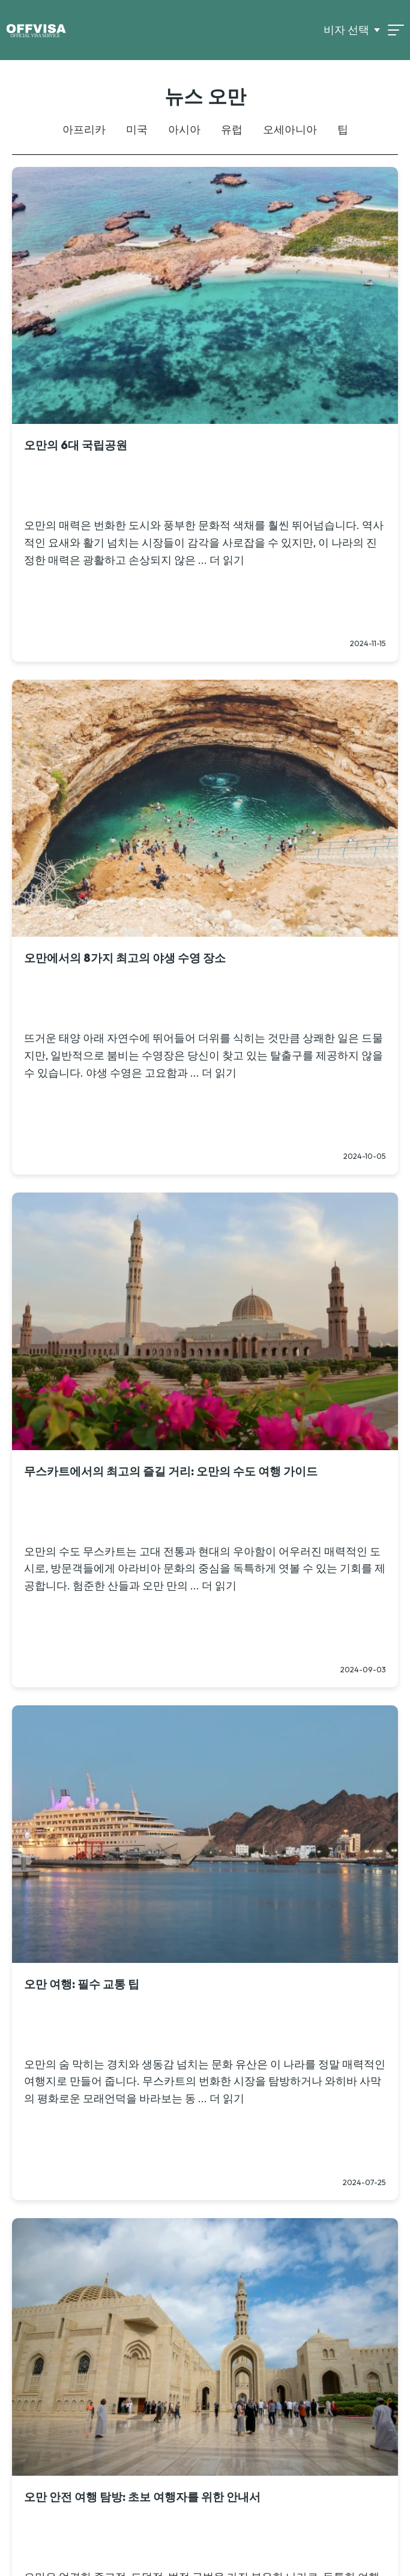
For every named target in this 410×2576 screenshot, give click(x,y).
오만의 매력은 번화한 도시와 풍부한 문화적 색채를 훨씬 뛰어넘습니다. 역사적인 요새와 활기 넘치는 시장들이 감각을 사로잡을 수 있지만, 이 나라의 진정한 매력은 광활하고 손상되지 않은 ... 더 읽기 (204, 542)
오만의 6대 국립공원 (75, 445)
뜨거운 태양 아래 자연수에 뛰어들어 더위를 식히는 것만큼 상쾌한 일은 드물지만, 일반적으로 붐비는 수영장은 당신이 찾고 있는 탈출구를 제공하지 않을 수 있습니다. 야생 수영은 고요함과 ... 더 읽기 (203, 1055)
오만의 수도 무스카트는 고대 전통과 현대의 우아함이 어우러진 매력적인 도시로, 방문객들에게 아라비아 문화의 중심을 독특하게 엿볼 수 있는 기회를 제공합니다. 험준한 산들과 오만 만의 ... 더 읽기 (204, 1568)
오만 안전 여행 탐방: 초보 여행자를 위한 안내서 (142, 2497)
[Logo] (36, 30)
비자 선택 (346, 30)
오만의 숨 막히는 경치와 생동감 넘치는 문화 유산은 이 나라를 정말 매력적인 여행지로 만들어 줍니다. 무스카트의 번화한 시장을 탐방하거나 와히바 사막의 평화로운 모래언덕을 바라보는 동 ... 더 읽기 (204, 2081)
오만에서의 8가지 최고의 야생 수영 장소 (125, 958)
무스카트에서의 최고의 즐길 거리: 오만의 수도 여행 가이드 (171, 1471)
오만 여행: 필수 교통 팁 (81, 1984)
